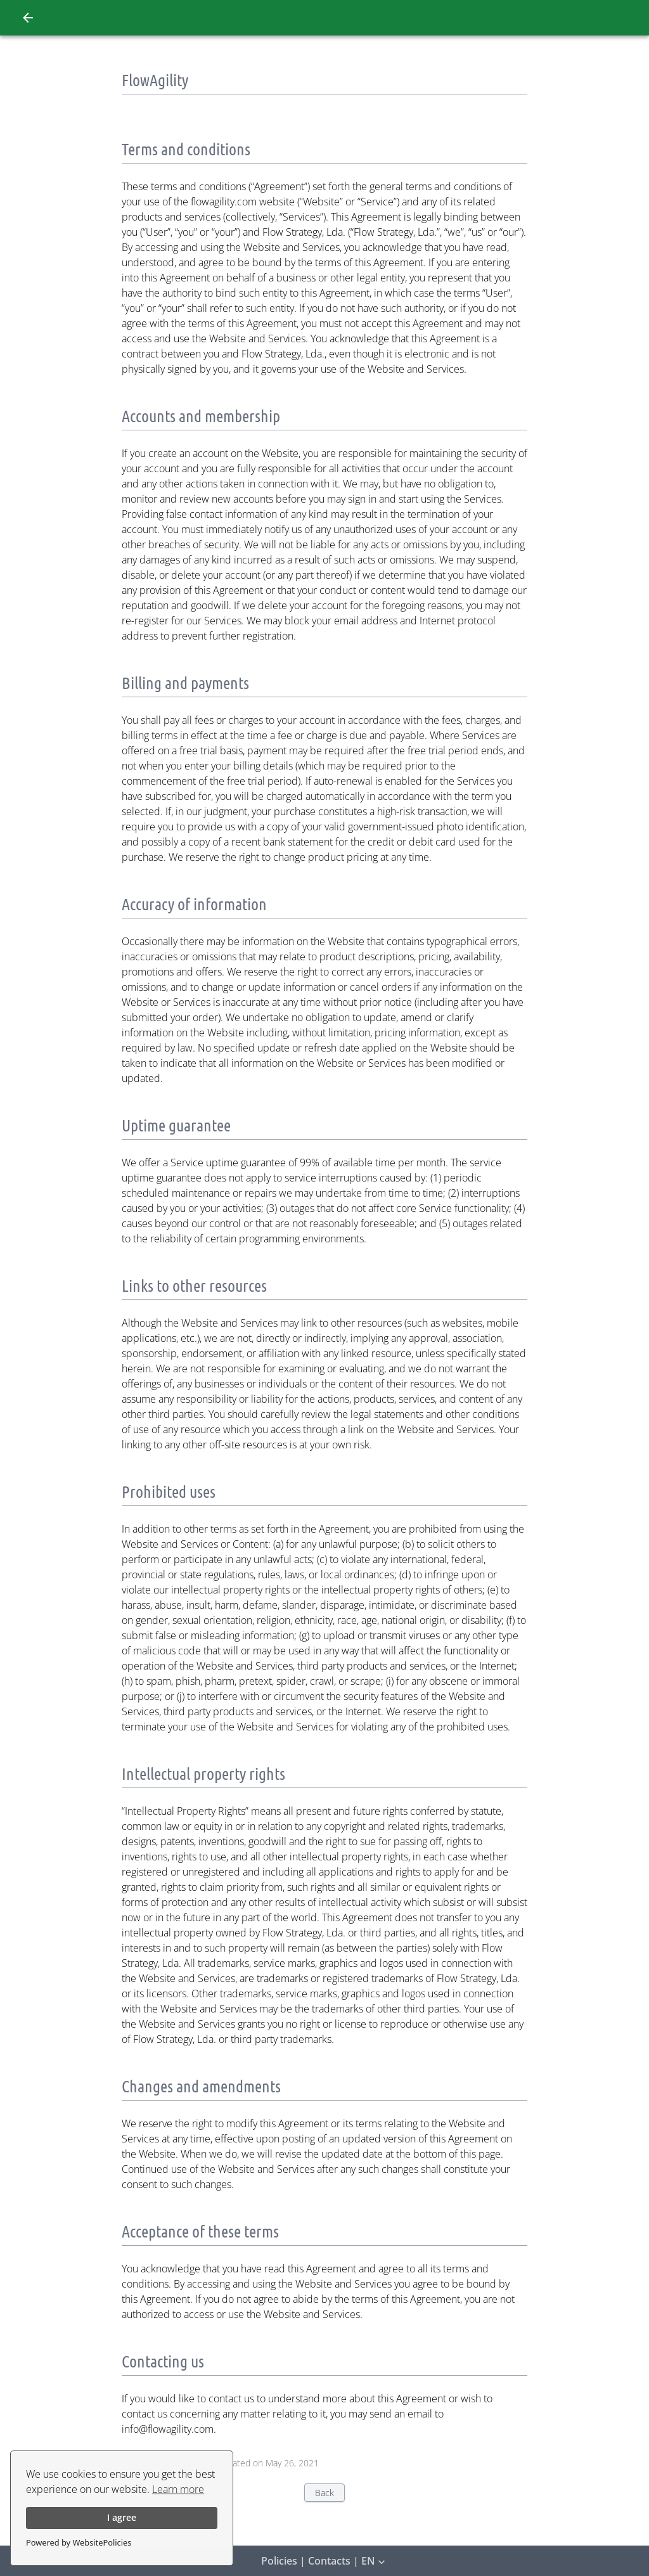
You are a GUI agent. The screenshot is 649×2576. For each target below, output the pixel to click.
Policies (279, 2561)
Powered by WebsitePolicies (78, 2542)
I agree (121, 2517)
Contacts (329, 2561)
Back (324, 2493)
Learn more (178, 2489)
